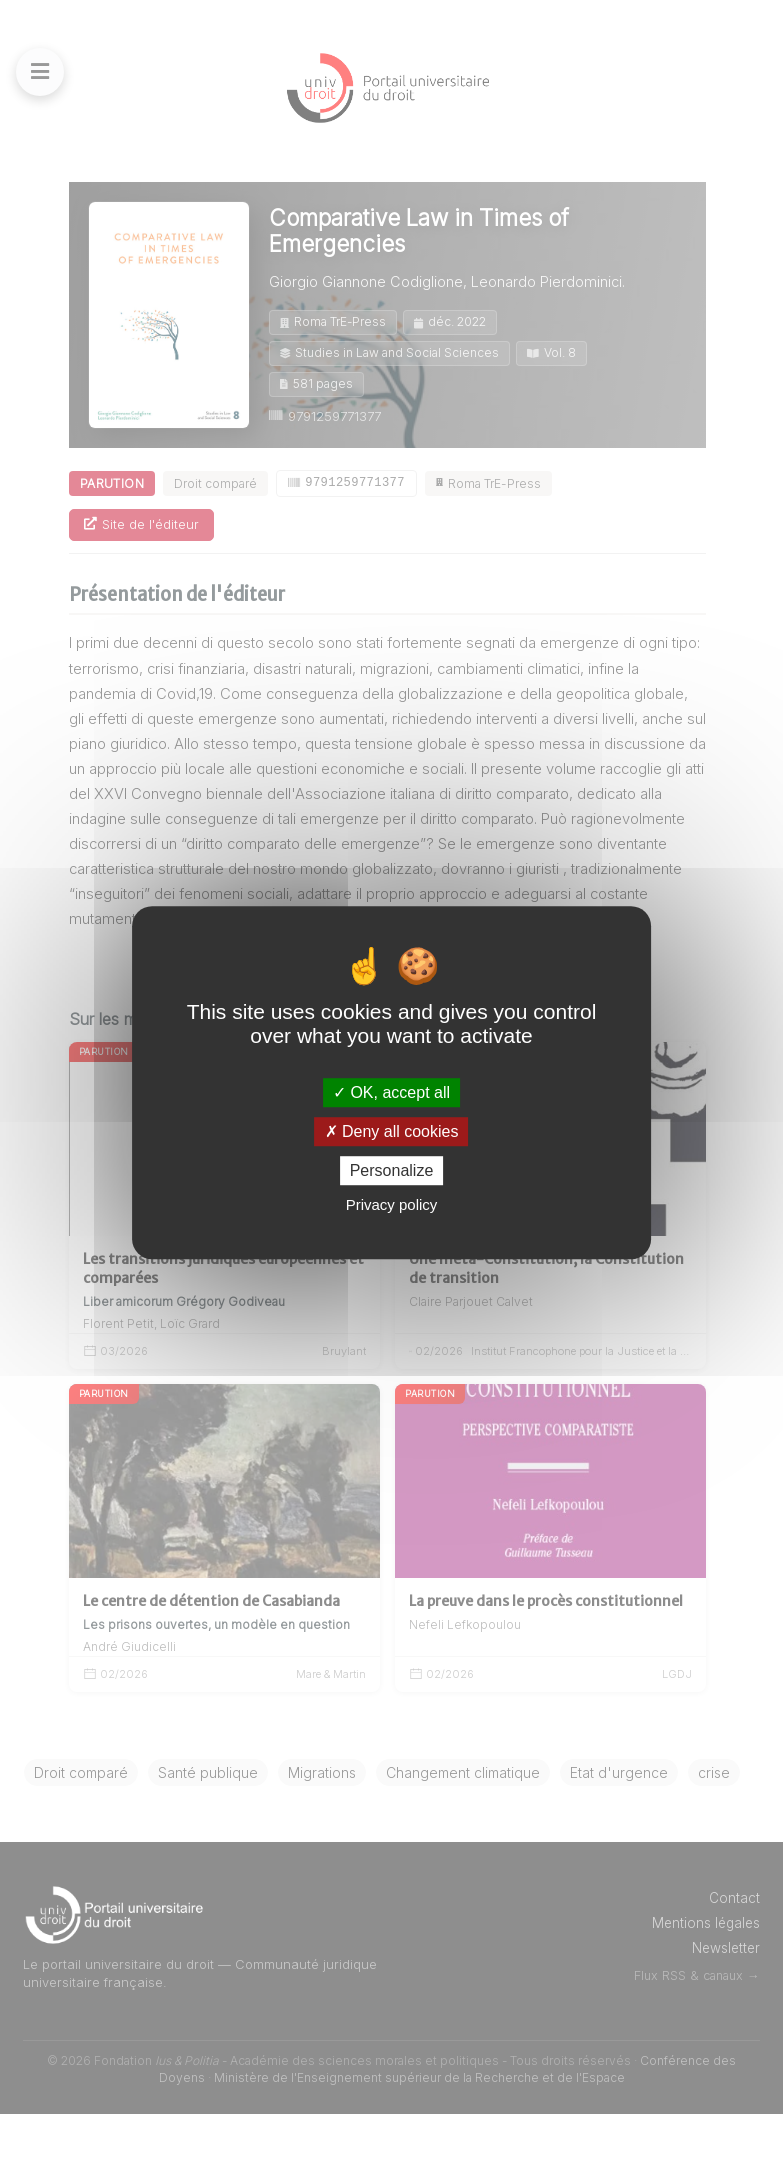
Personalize (392, 1170)
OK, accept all (391, 1092)
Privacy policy (392, 1204)
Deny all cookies (392, 1131)
